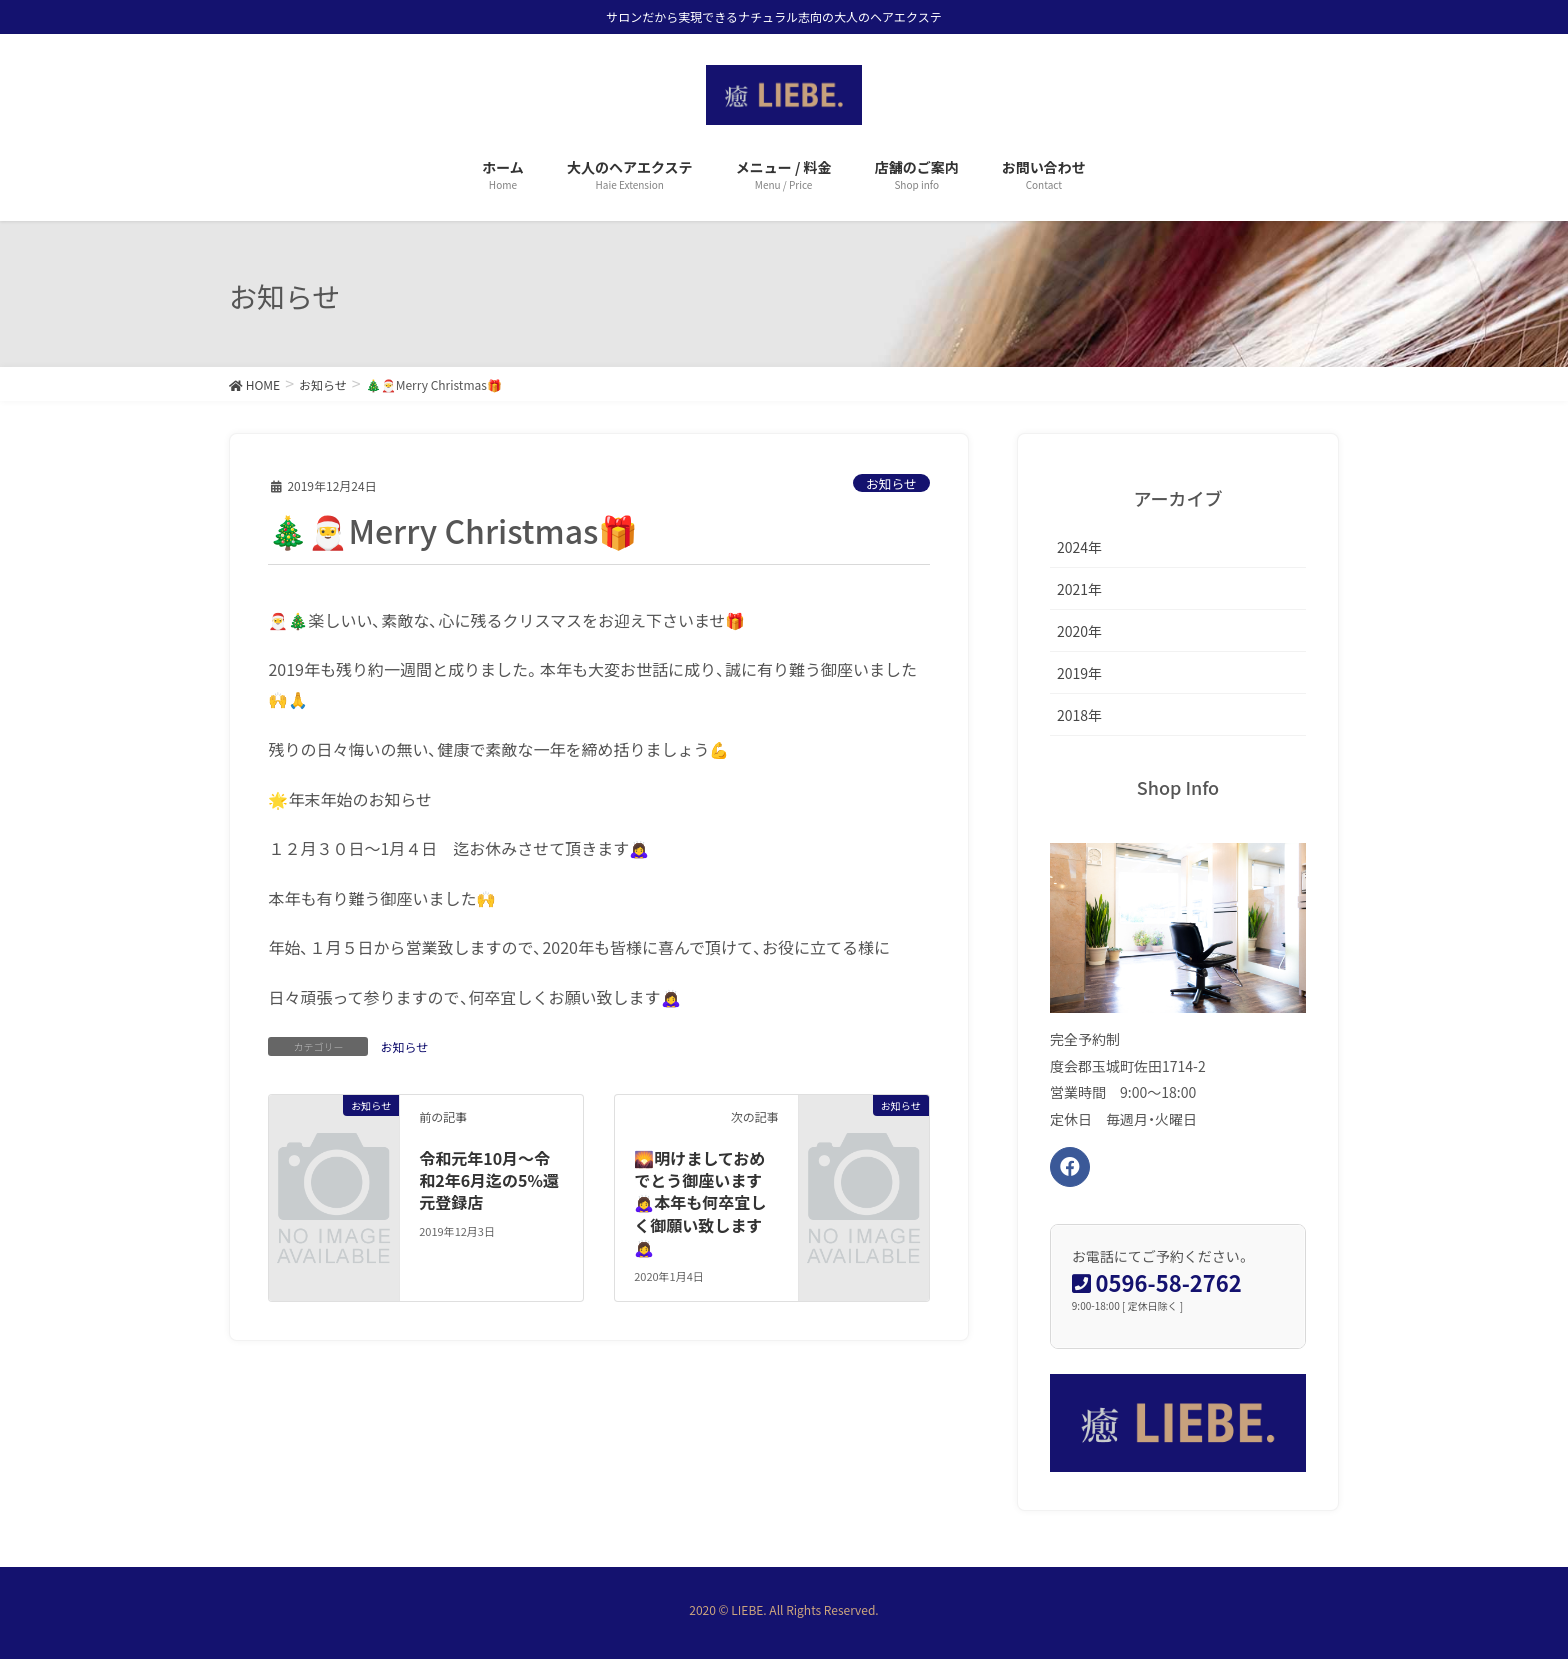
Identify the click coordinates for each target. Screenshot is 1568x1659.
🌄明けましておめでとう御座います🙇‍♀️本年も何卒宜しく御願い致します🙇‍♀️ (700, 1203)
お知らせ (891, 483)
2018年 (1079, 715)
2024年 (1079, 547)
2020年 (1079, 631)
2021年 (1079, 589)
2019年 (1079, 673)
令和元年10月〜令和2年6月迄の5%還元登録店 (489, 1180)
